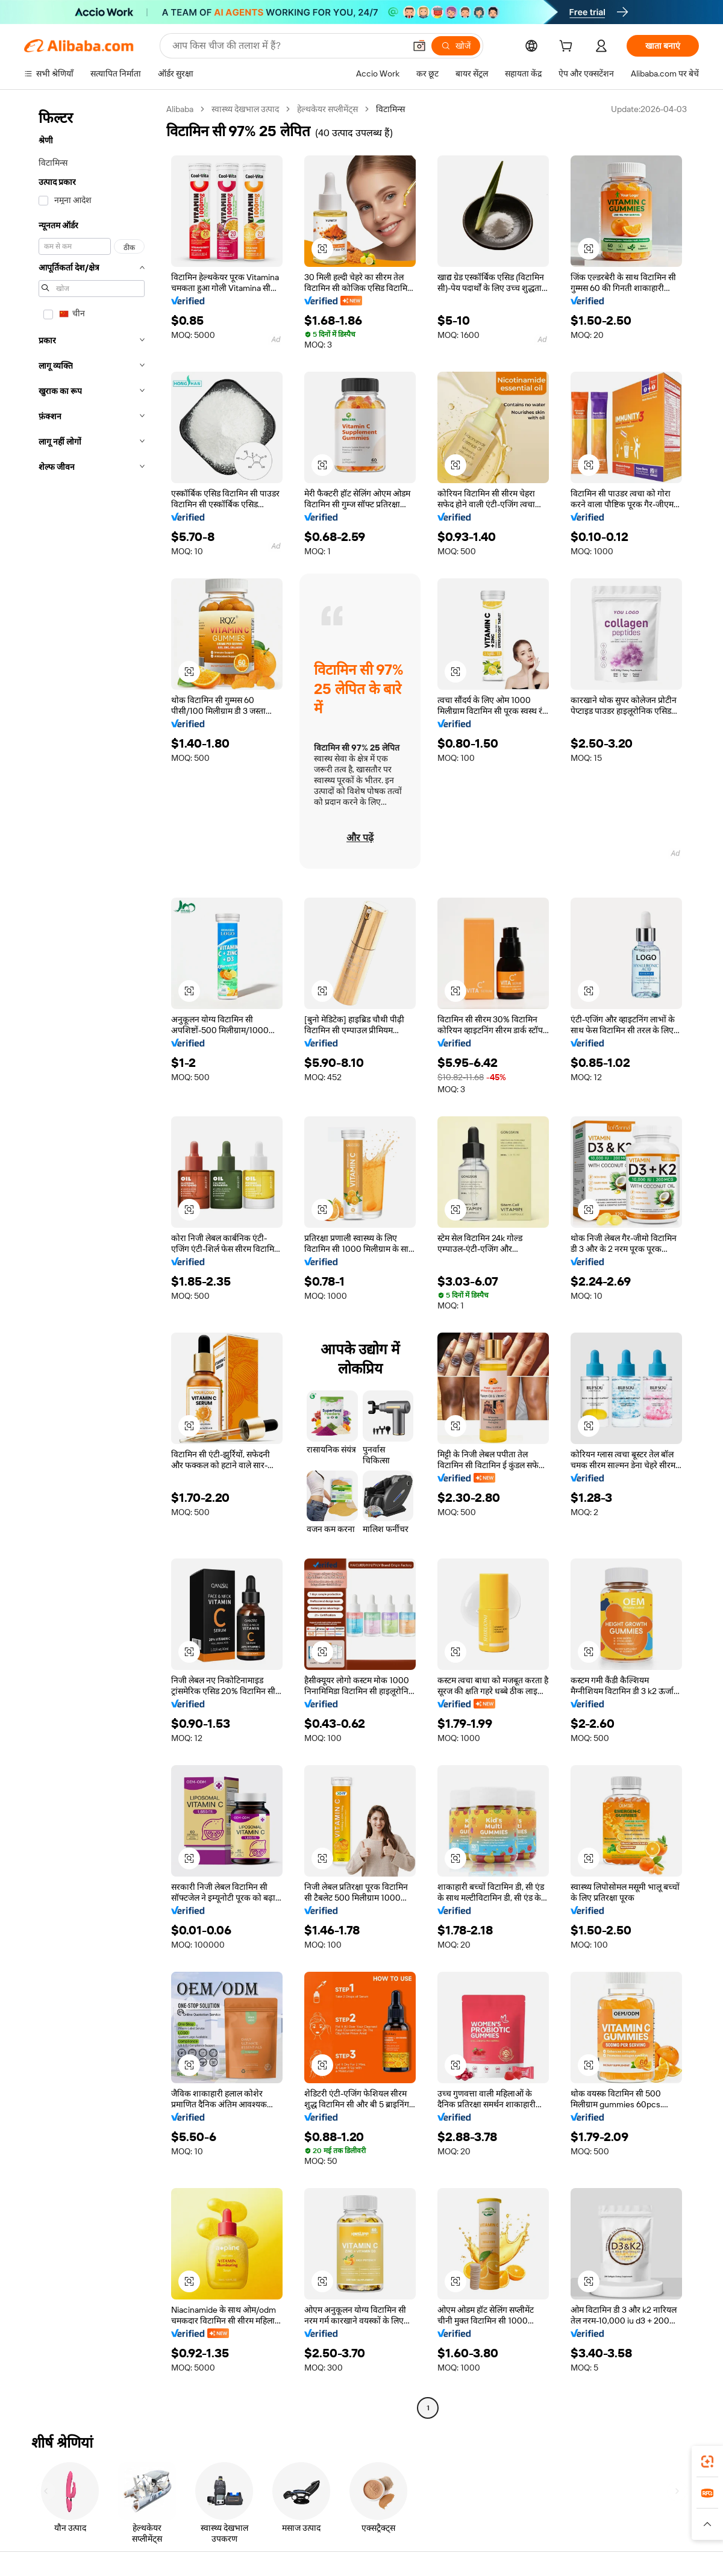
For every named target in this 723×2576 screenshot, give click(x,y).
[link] (707, 2461)
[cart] (568, 47)
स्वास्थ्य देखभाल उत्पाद (245, 109)
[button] (322, 249)
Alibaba (179, 109)
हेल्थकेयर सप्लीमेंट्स (327, 109)
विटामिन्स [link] (390, 109)
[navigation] (91, 1260)
